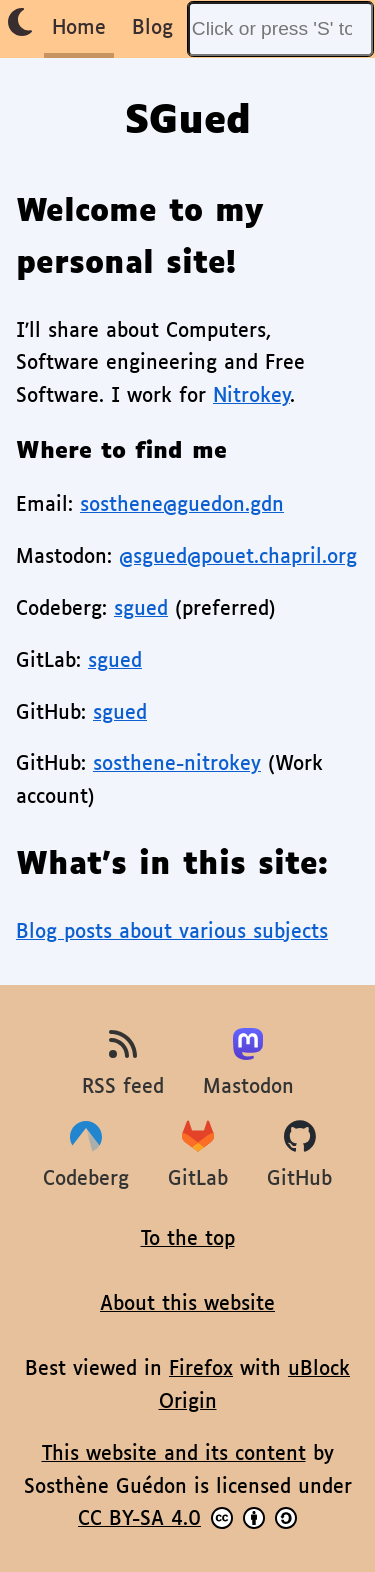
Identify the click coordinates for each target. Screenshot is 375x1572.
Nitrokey (251, 396)
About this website (187, 1304)
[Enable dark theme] (20, 22)
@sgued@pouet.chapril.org (238, 557)
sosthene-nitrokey (177, 764)
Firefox (201, 1369)
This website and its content (174, 1454)
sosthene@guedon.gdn (182, 505)
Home (79, 28)
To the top (188, 1239)
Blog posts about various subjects (172, 932)
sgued (141, 609)
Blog (152, 28)
